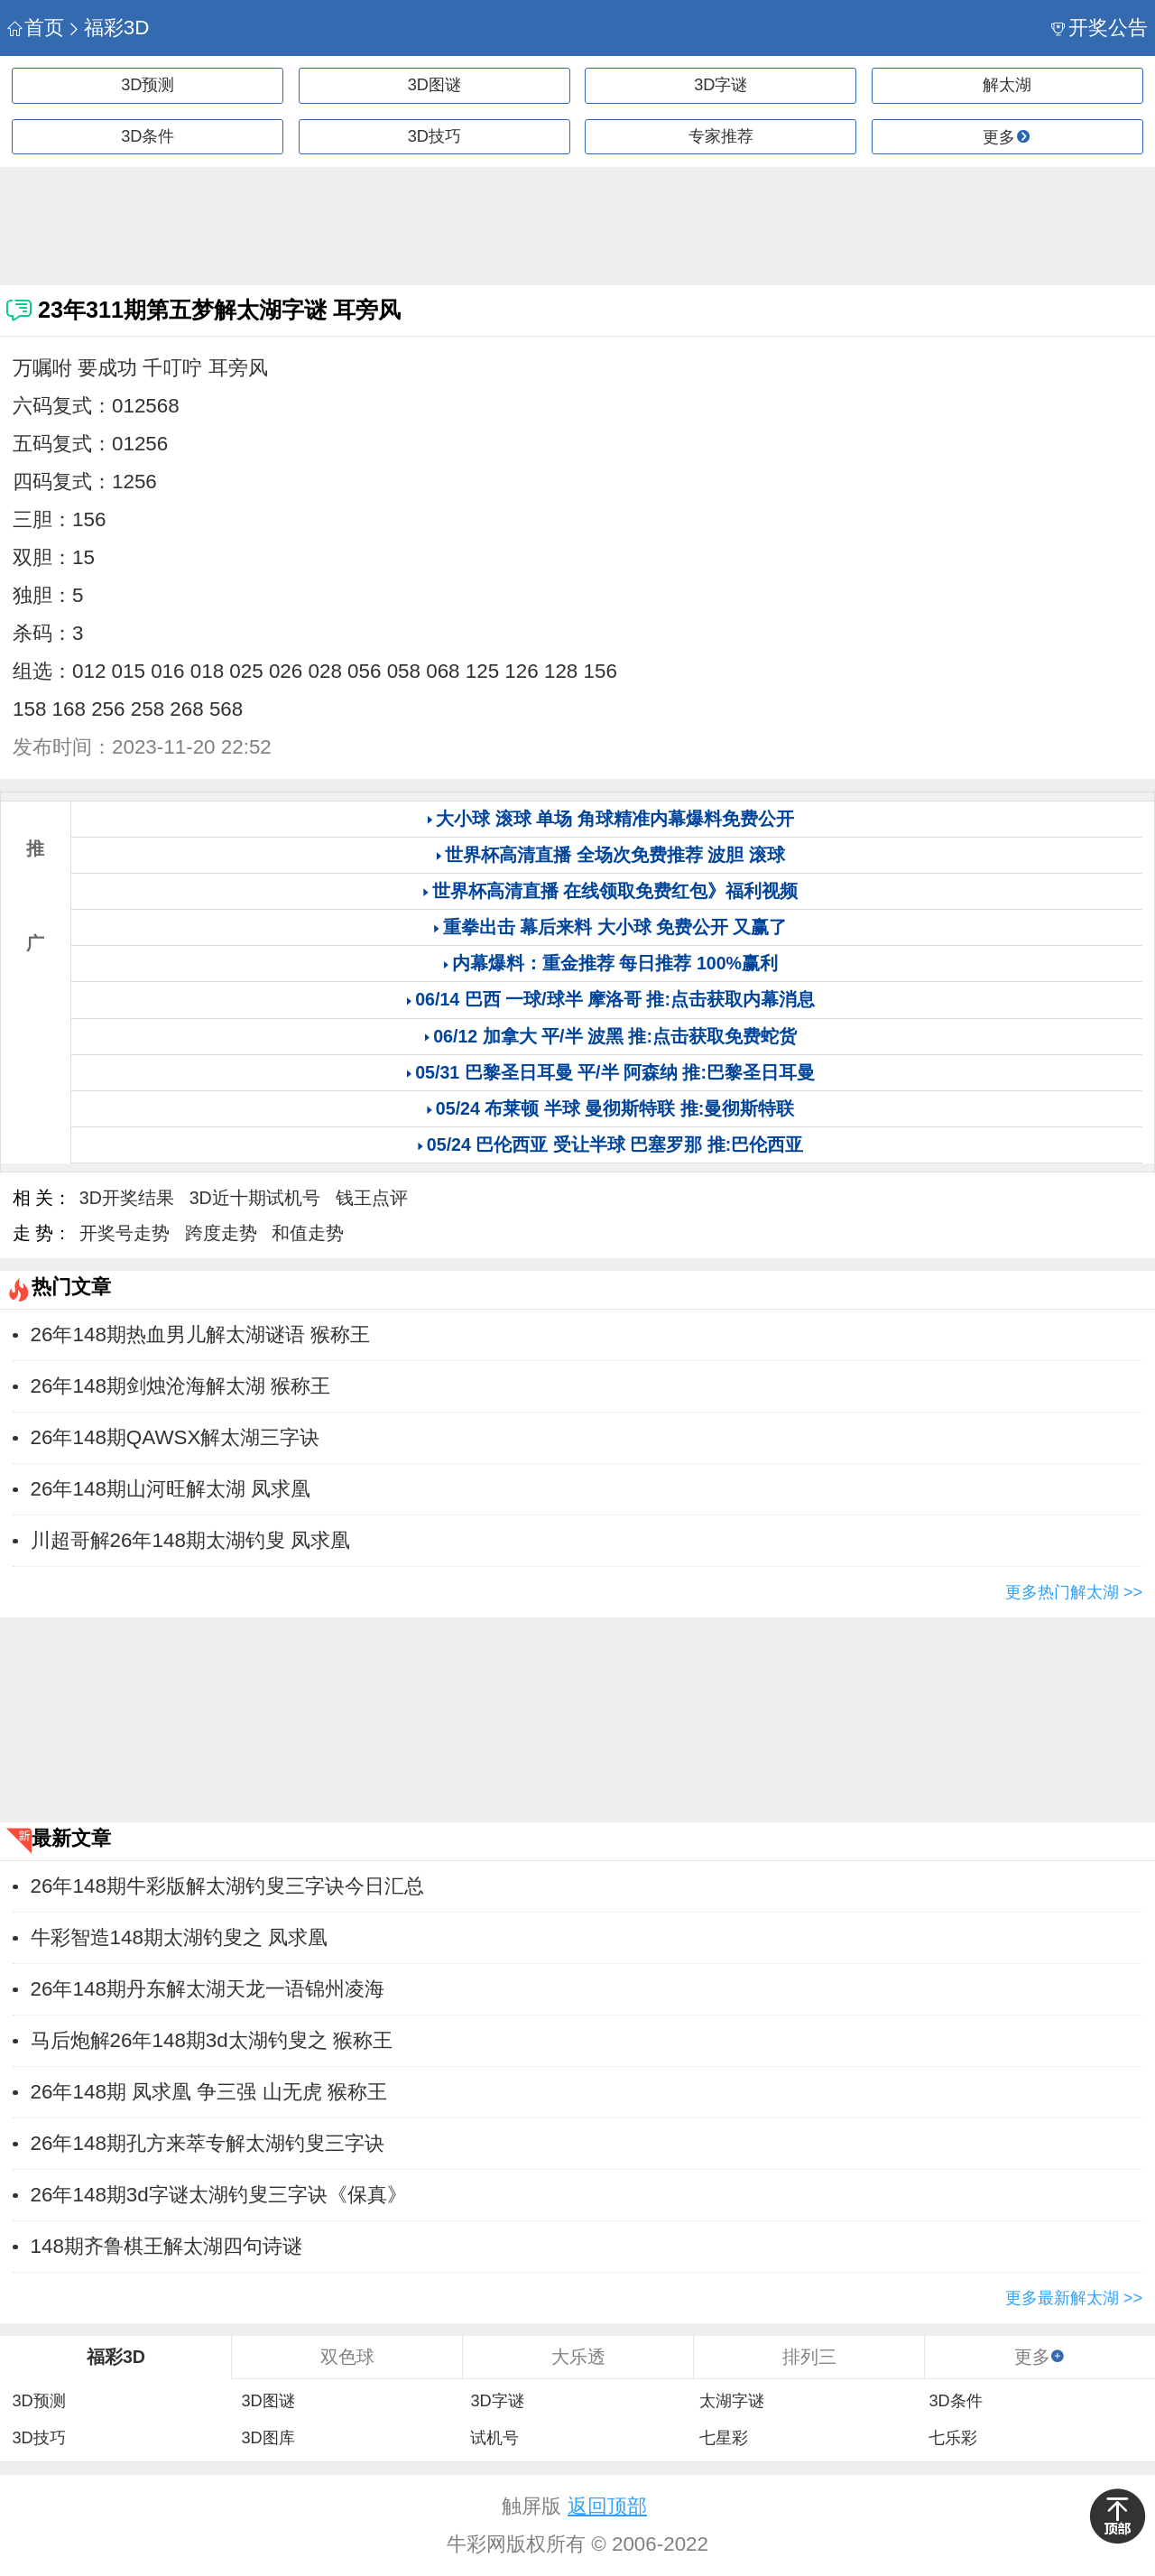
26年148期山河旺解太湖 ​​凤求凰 (170, 1489)
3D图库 (267, 2438)
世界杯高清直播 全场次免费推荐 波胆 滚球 (614, 855)
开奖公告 (1099, 27)
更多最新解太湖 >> (1073, 2298)
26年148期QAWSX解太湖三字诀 (175, 1437)
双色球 (347, 2357)
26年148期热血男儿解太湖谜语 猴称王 (200, 1334)
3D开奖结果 (126, 1198)
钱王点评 (372, 1198)
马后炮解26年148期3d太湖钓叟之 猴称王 (212, 2040)
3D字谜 (720, 85)
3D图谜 (434, 85)
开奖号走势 (124, 1233)
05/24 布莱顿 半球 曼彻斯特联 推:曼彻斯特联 (615, 1108)
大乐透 (578, 2357)
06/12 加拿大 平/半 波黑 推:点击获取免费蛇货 (615, 1036)
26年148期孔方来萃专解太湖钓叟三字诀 (207, 2143)
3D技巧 (434, 136)
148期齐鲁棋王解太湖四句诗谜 (166, 2246)
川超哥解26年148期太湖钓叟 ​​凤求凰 (190, 1540)
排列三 (809, 2357)
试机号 (494, 2438)
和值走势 (308, 1233)
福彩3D (108, 27)
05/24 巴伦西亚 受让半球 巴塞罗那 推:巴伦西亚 (615, 1144)
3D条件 (147, 136)
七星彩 (723, 2438)
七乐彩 (953, 2438)
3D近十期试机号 (254, 1198)
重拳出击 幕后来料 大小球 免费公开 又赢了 (615, 927)
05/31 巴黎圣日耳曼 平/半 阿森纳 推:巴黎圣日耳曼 (615, 1072)
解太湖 (1007, 85)
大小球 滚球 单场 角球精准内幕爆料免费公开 (614, 819)
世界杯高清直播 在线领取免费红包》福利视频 (615, 891)
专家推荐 (720, 136)
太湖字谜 (731, 2401)
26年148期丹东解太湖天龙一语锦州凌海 (207, 1989)
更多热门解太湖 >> (1073, 1592)
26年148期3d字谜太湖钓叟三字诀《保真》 (219, 2194)
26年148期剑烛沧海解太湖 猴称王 (180, 1386)
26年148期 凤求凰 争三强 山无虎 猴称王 (209, 2091)
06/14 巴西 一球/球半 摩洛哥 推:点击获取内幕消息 (615, 999)
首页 (35, 27)
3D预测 (147, 85)
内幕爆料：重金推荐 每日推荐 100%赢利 (615, 963)
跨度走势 (221, 1233)
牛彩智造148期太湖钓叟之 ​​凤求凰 (179, 1937)
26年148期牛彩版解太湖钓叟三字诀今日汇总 (227, 1886)
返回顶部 (607, 2506)
